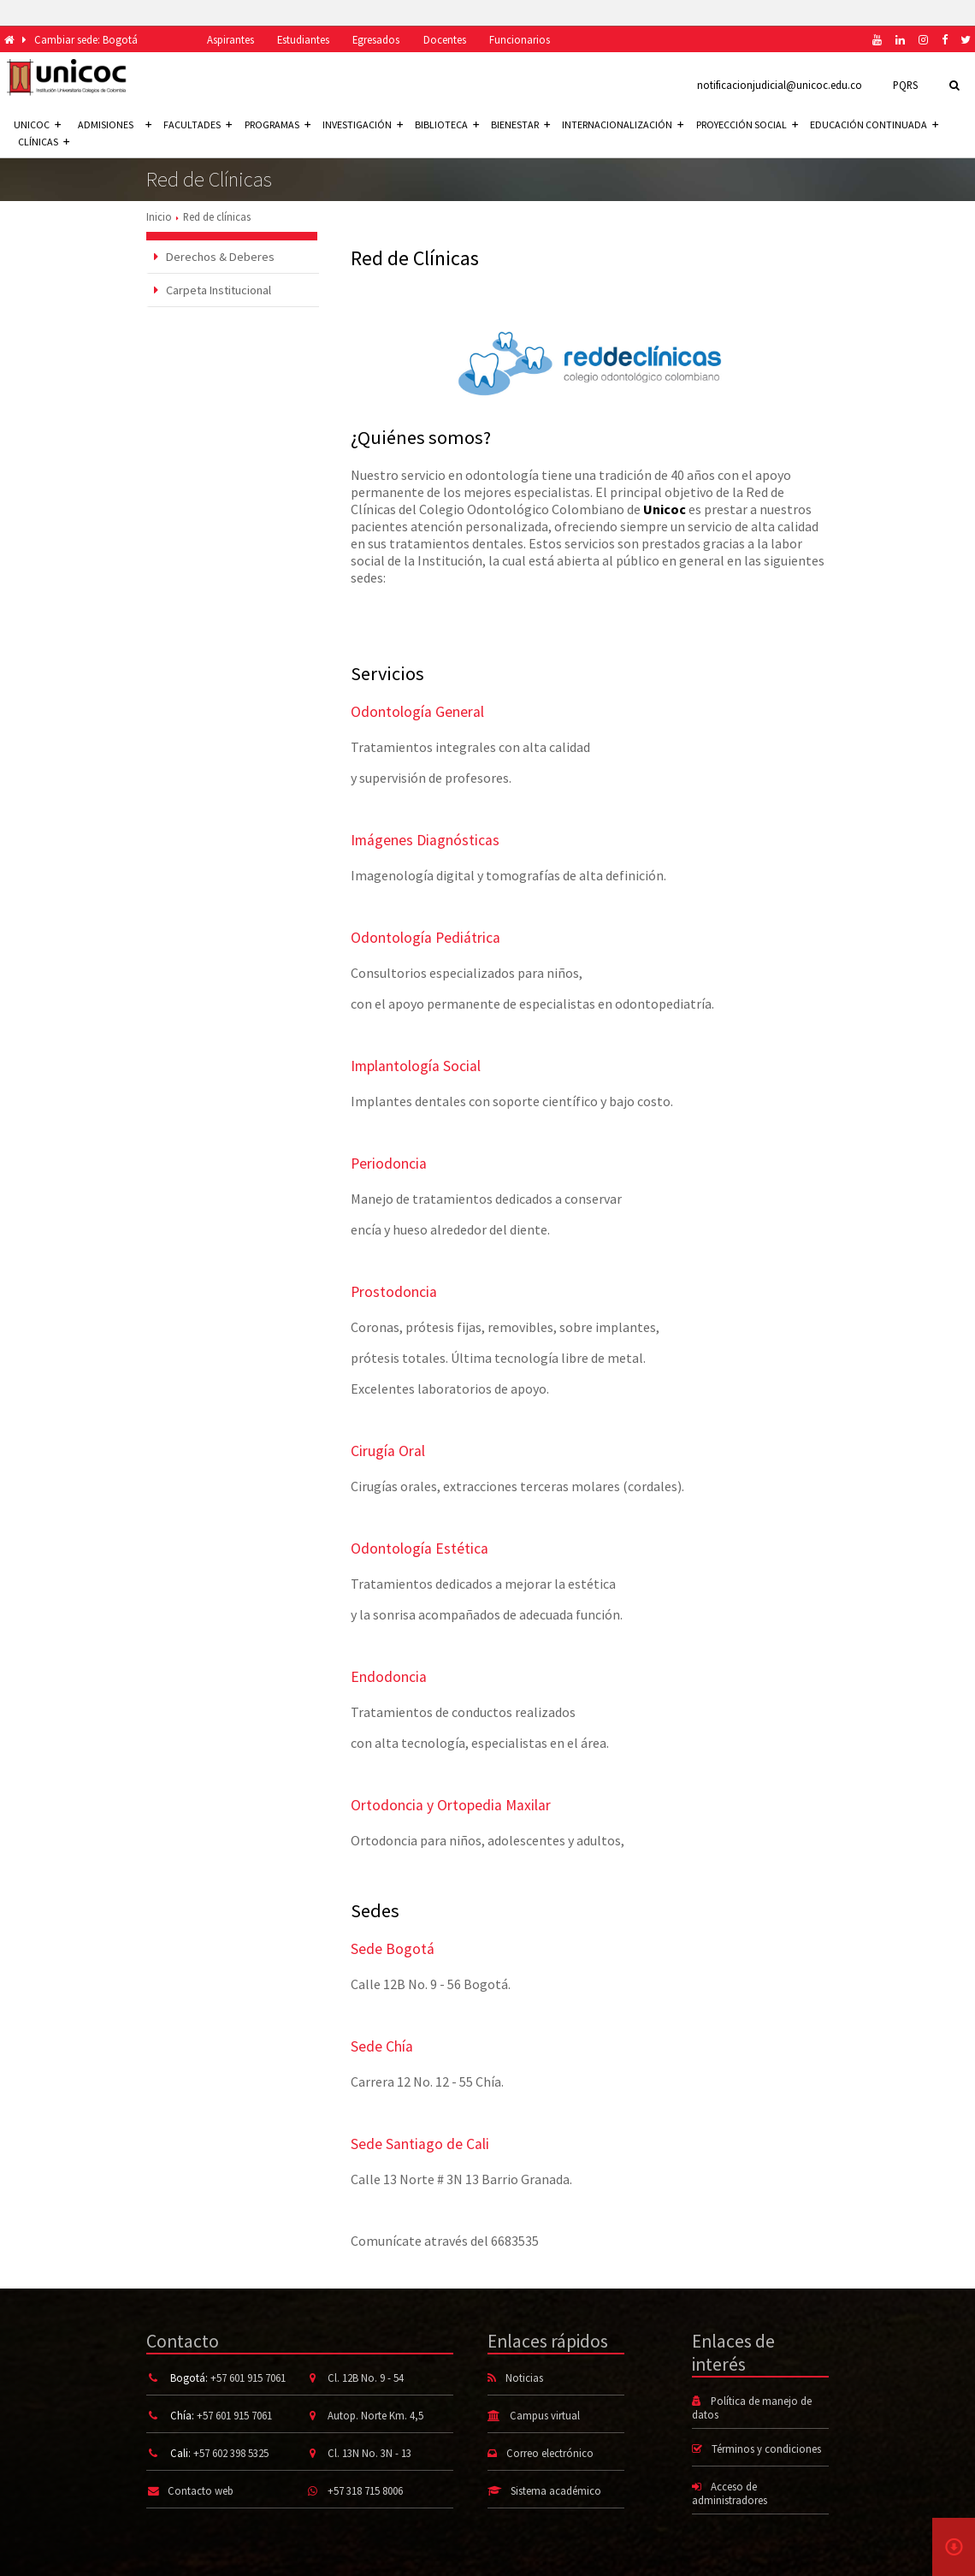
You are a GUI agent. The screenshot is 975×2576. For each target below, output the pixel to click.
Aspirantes (230, 39)
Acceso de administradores (729, 2493)
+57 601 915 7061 (248, 2377)
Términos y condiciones (766, 2448)
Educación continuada (874, 124)
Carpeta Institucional (212, 290)
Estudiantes (303, 39)
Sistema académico (556, 2490)
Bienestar (520, 124)
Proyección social (747, 124)
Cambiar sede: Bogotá (86, 39)
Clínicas (43, 141)
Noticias (524, 2377)
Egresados (375, 39)
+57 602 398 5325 (231, 2453)
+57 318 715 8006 (365, 2490)
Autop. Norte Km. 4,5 (375, 2415)
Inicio (159, 216)
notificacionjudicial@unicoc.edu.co (779, 85)
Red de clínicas (217, 216)
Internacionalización (622, 124)
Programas (277, 124)
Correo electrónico (550, 2453)
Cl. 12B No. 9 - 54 (366, 2377)
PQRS (905, 85)
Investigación (362, 124)
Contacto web (200, 2490)
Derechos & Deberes (214, 256)
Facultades (197, 124)
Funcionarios (519, 39)
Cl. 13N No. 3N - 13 (369, 2453)
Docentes (444, 39)
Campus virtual (545, 2415)
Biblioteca (447, 124)
